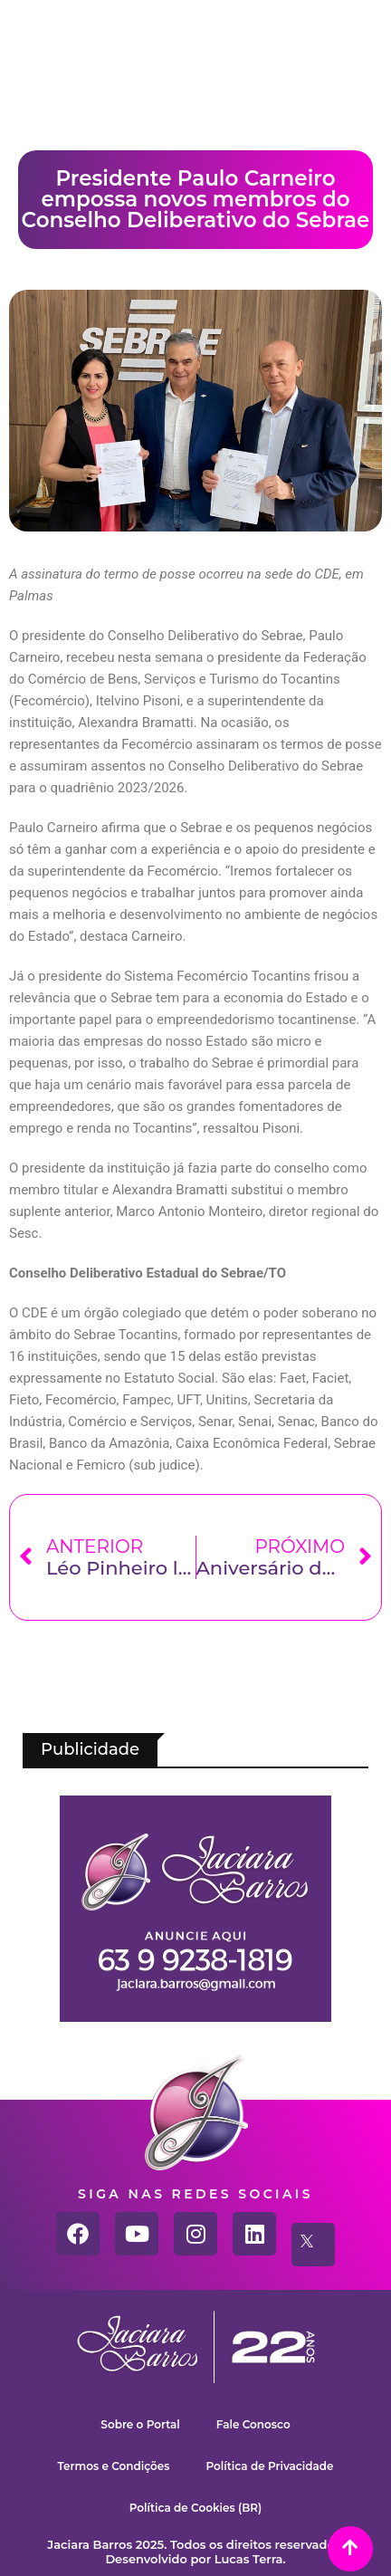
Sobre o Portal (139, 2424)
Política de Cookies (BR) (195, 2507)
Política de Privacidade (270, 2466)
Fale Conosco (253, 2424)
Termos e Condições (114, 2466)
